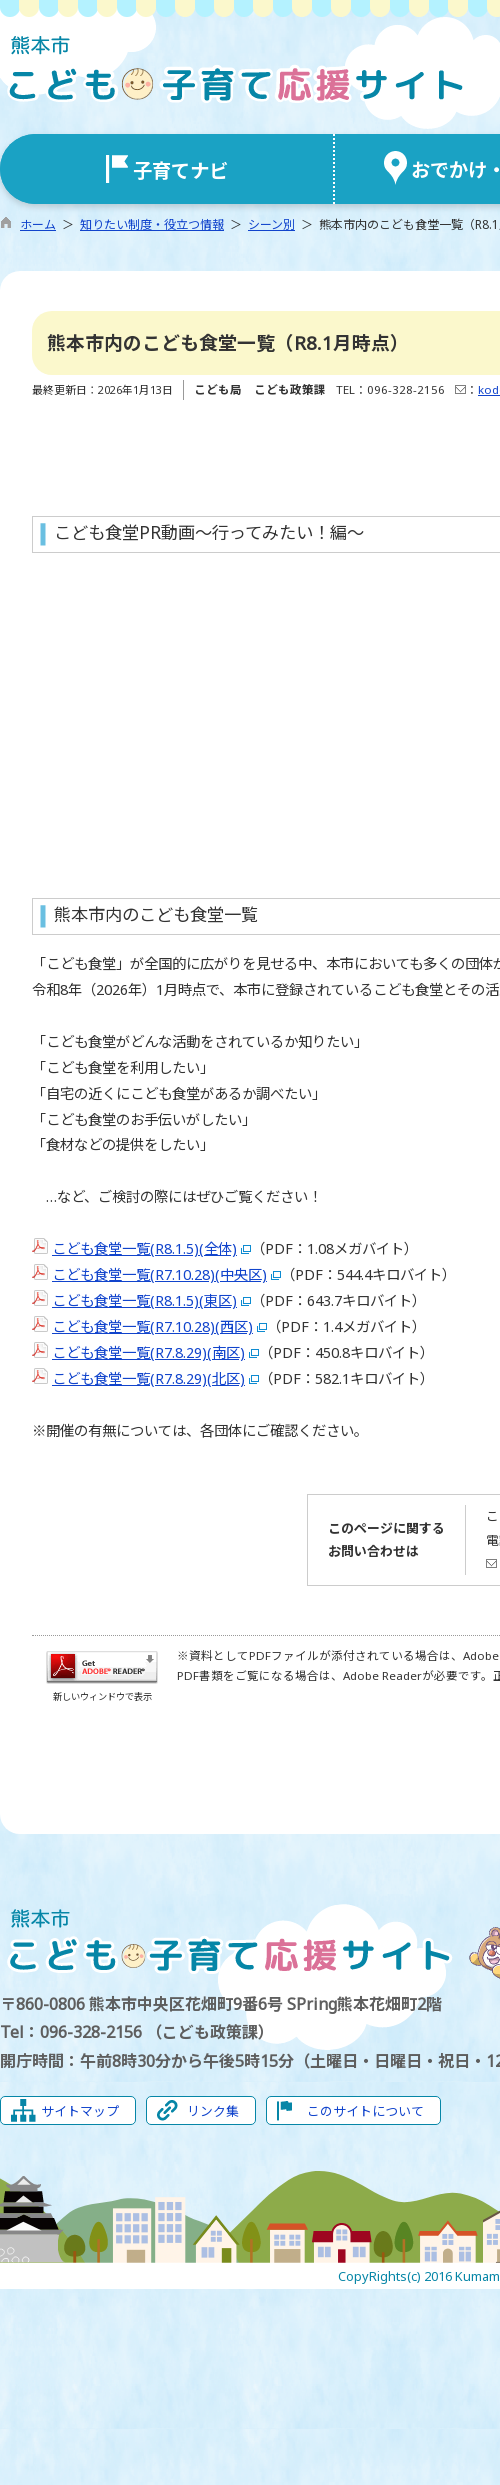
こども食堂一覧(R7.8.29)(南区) (148, 1352)
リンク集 (213, 2111)
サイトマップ (80, 2111)
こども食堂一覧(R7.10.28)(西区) (152, 1326)
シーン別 (271, 224)
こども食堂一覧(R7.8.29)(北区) (148, 1378)
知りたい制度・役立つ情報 (152, 224)
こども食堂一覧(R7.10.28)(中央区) (159, 1274)
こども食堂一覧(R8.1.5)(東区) (144, 1300)
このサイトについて (365, 2111)
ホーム (38, 224)
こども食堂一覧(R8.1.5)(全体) (144, 1248)
